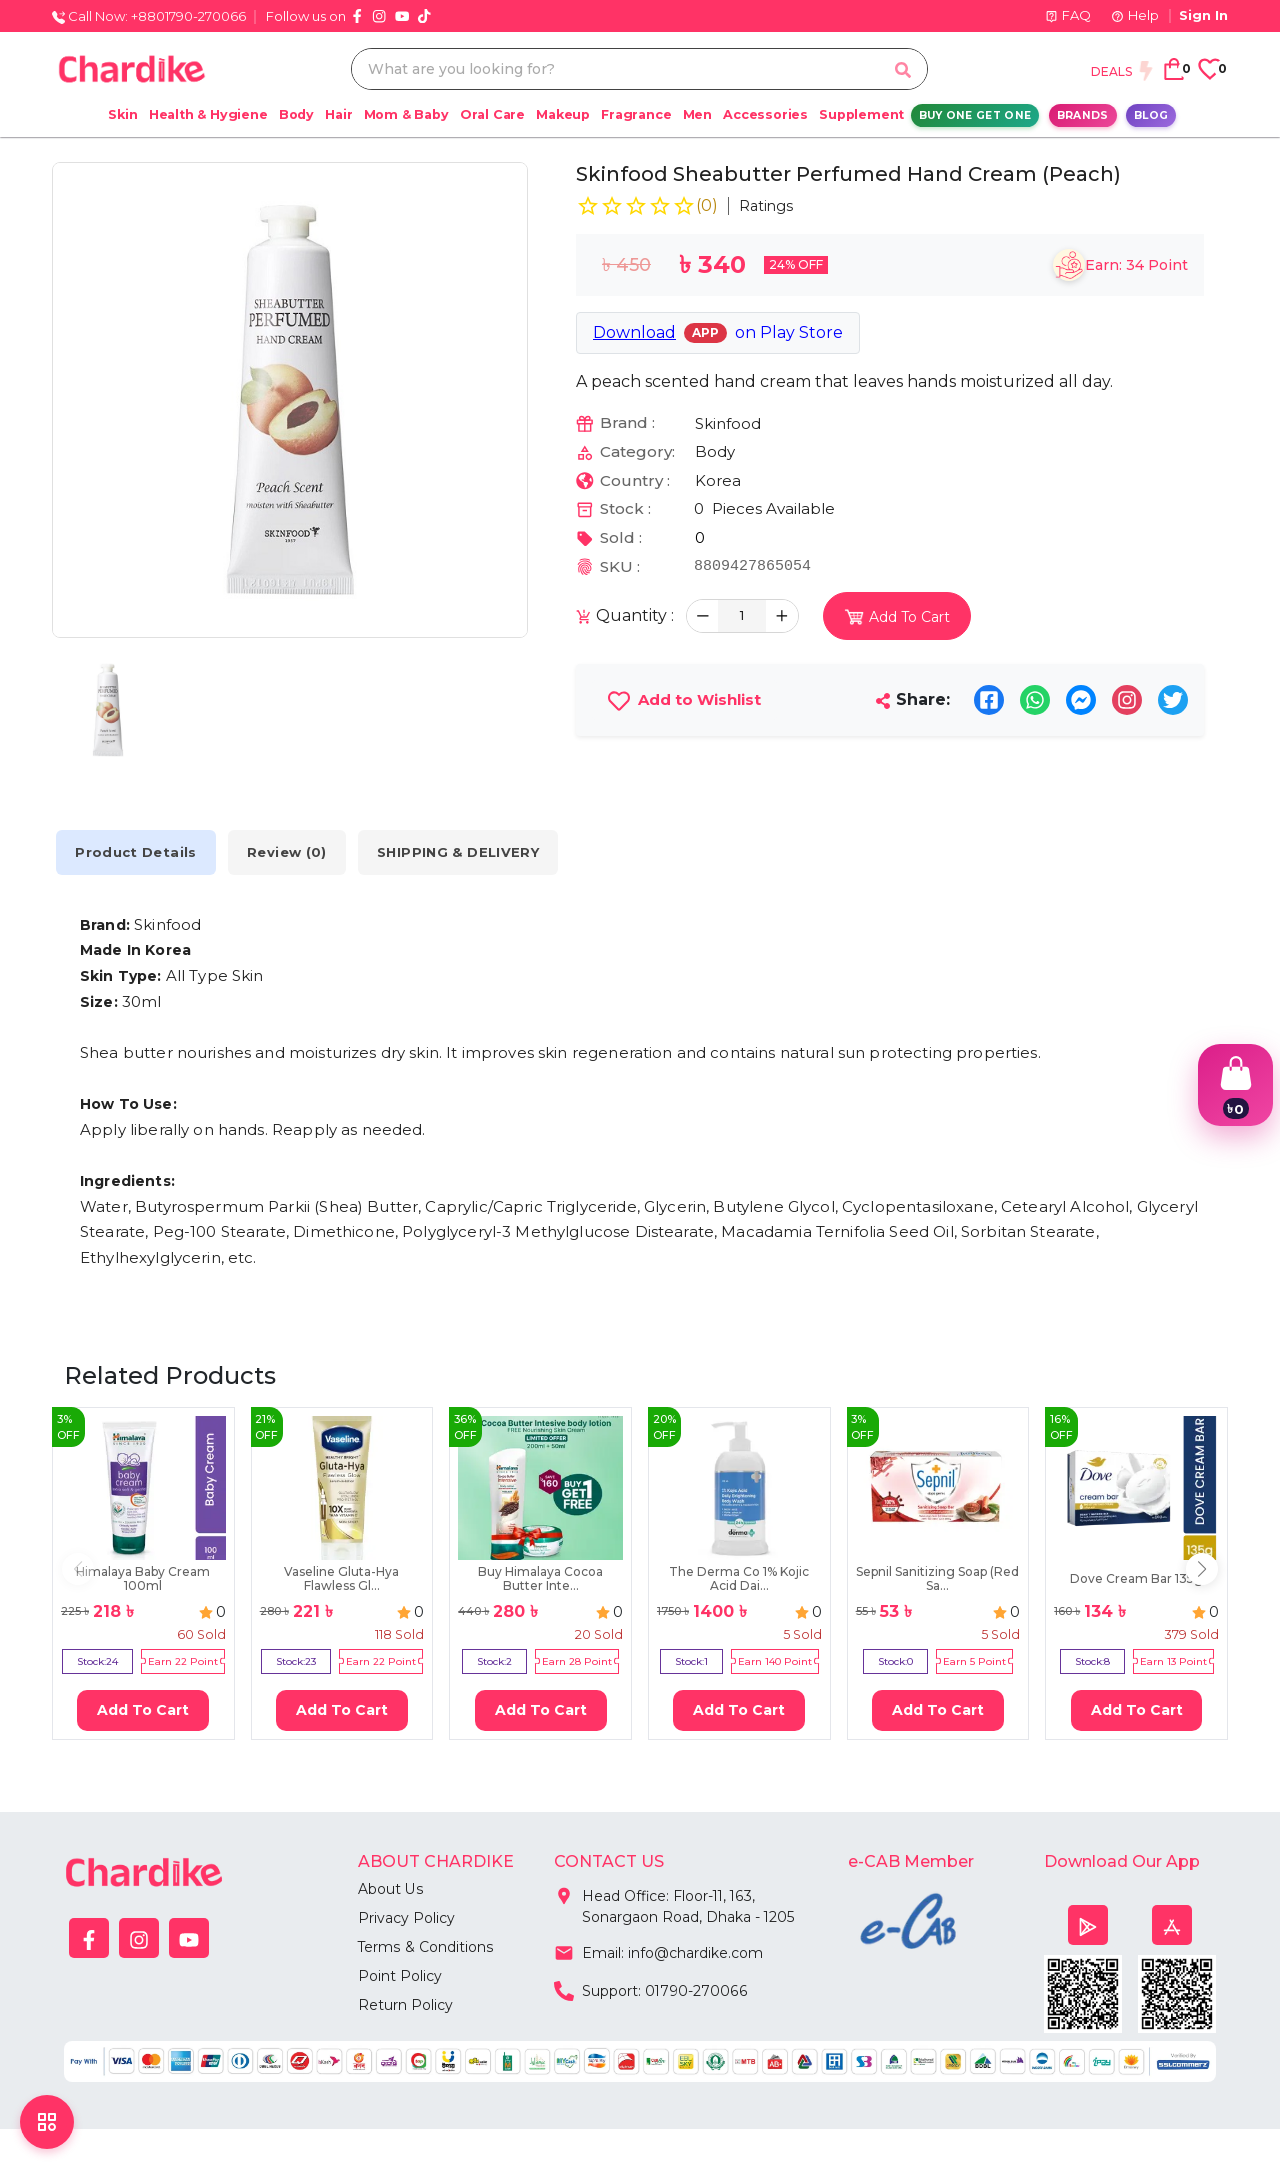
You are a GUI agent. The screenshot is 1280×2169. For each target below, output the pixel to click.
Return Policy (405, 2005)
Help (1135, 15)
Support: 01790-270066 (650, 1989)
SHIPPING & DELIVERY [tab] (462, 852)
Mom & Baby (406, 114)
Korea (718, 480)
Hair (338, 114)
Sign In (1203, 15)
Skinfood (728, 423)
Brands (1083, 115)
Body (296, 114)
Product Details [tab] (137, 852)
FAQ (1068, 15)
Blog (1151, 115)
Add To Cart (143, 1710)
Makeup (563, 114)
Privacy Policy (406, 1918)
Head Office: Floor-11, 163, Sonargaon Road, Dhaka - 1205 (674, 1902)
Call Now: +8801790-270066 (149, 16)
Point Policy (400, 1976)
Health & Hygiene (208, 114)
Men (697, 114)
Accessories (765, 114)
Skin (122, 114)
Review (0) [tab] (290, 852)
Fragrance (636, 114)
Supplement (861, 114)
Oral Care (492, 114)
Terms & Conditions (425, 1947)
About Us (390, 1889)
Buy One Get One (975, 115)
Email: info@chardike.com (658, 1951)
